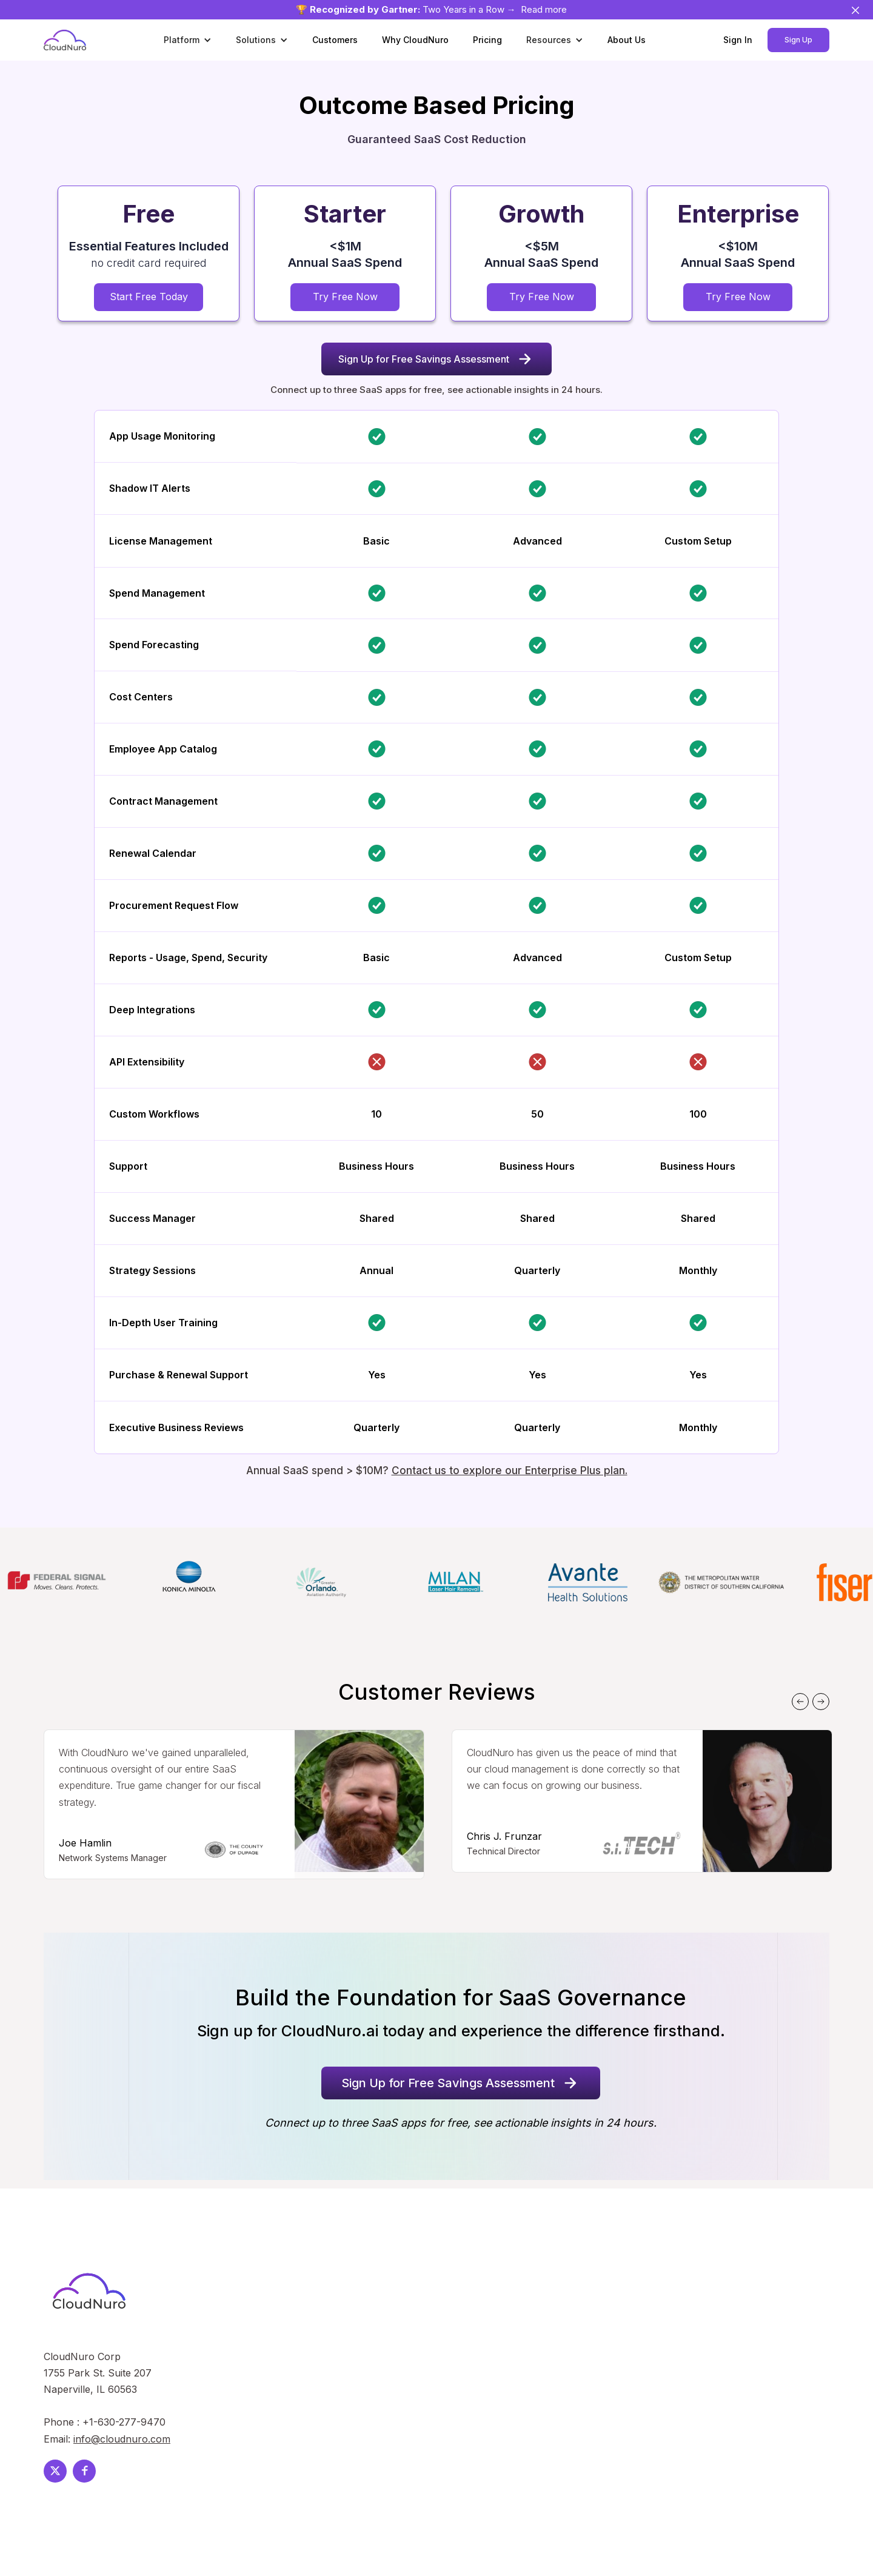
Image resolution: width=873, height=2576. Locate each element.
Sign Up (798, 39)
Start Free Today (149, 296)
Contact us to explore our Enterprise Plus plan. (509, 1470)
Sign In (737, 40)
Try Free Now (345, 296)
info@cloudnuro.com (121, 2439)
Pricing (487, 40)
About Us (626, 40)
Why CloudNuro (415, 40)
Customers (335, 40)
